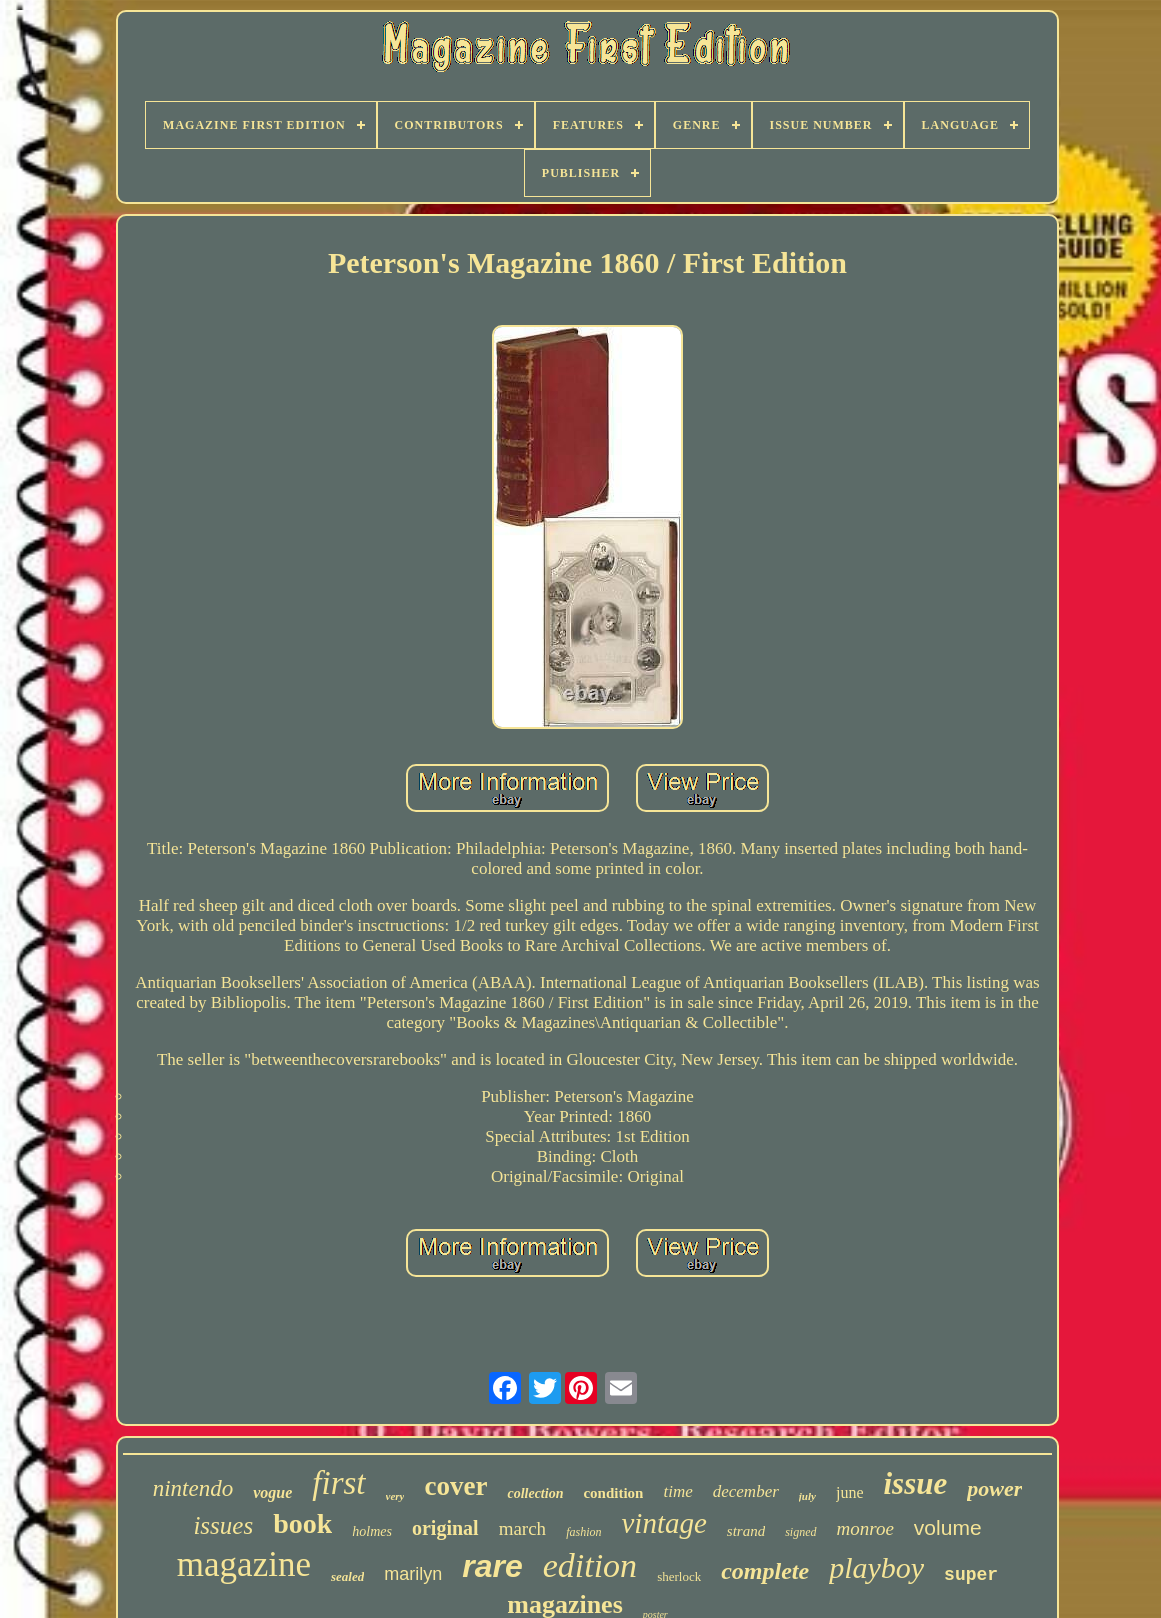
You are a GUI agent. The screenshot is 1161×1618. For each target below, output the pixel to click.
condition (613, 1493)
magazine (244, 1564)
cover (455, 1486)
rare (492, 1566)
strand (746, 1531)
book (302, 1523)
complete (765, 1571)
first (338, 1483)
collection (535, 1493)
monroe (865, 1528)
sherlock (679, 1576)
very (395, 1496)
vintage (663, 1523)
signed (800, 1532)
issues (223, 1525)
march (522, 1528)
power (994, 1488)
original (445, 1528)
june (850, 1492)
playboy (876, 1567)
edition (590, 1565)
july (807, 1496)
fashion (583, 1532)
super (971, 1575)
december (746, 1491)
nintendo (193, 1488)
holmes (372, 1531)
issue (915, 1483)
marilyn (413, 1574)
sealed (347, 1576)
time (677, 1491)
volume (948, 1527)
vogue (272, 1492)
